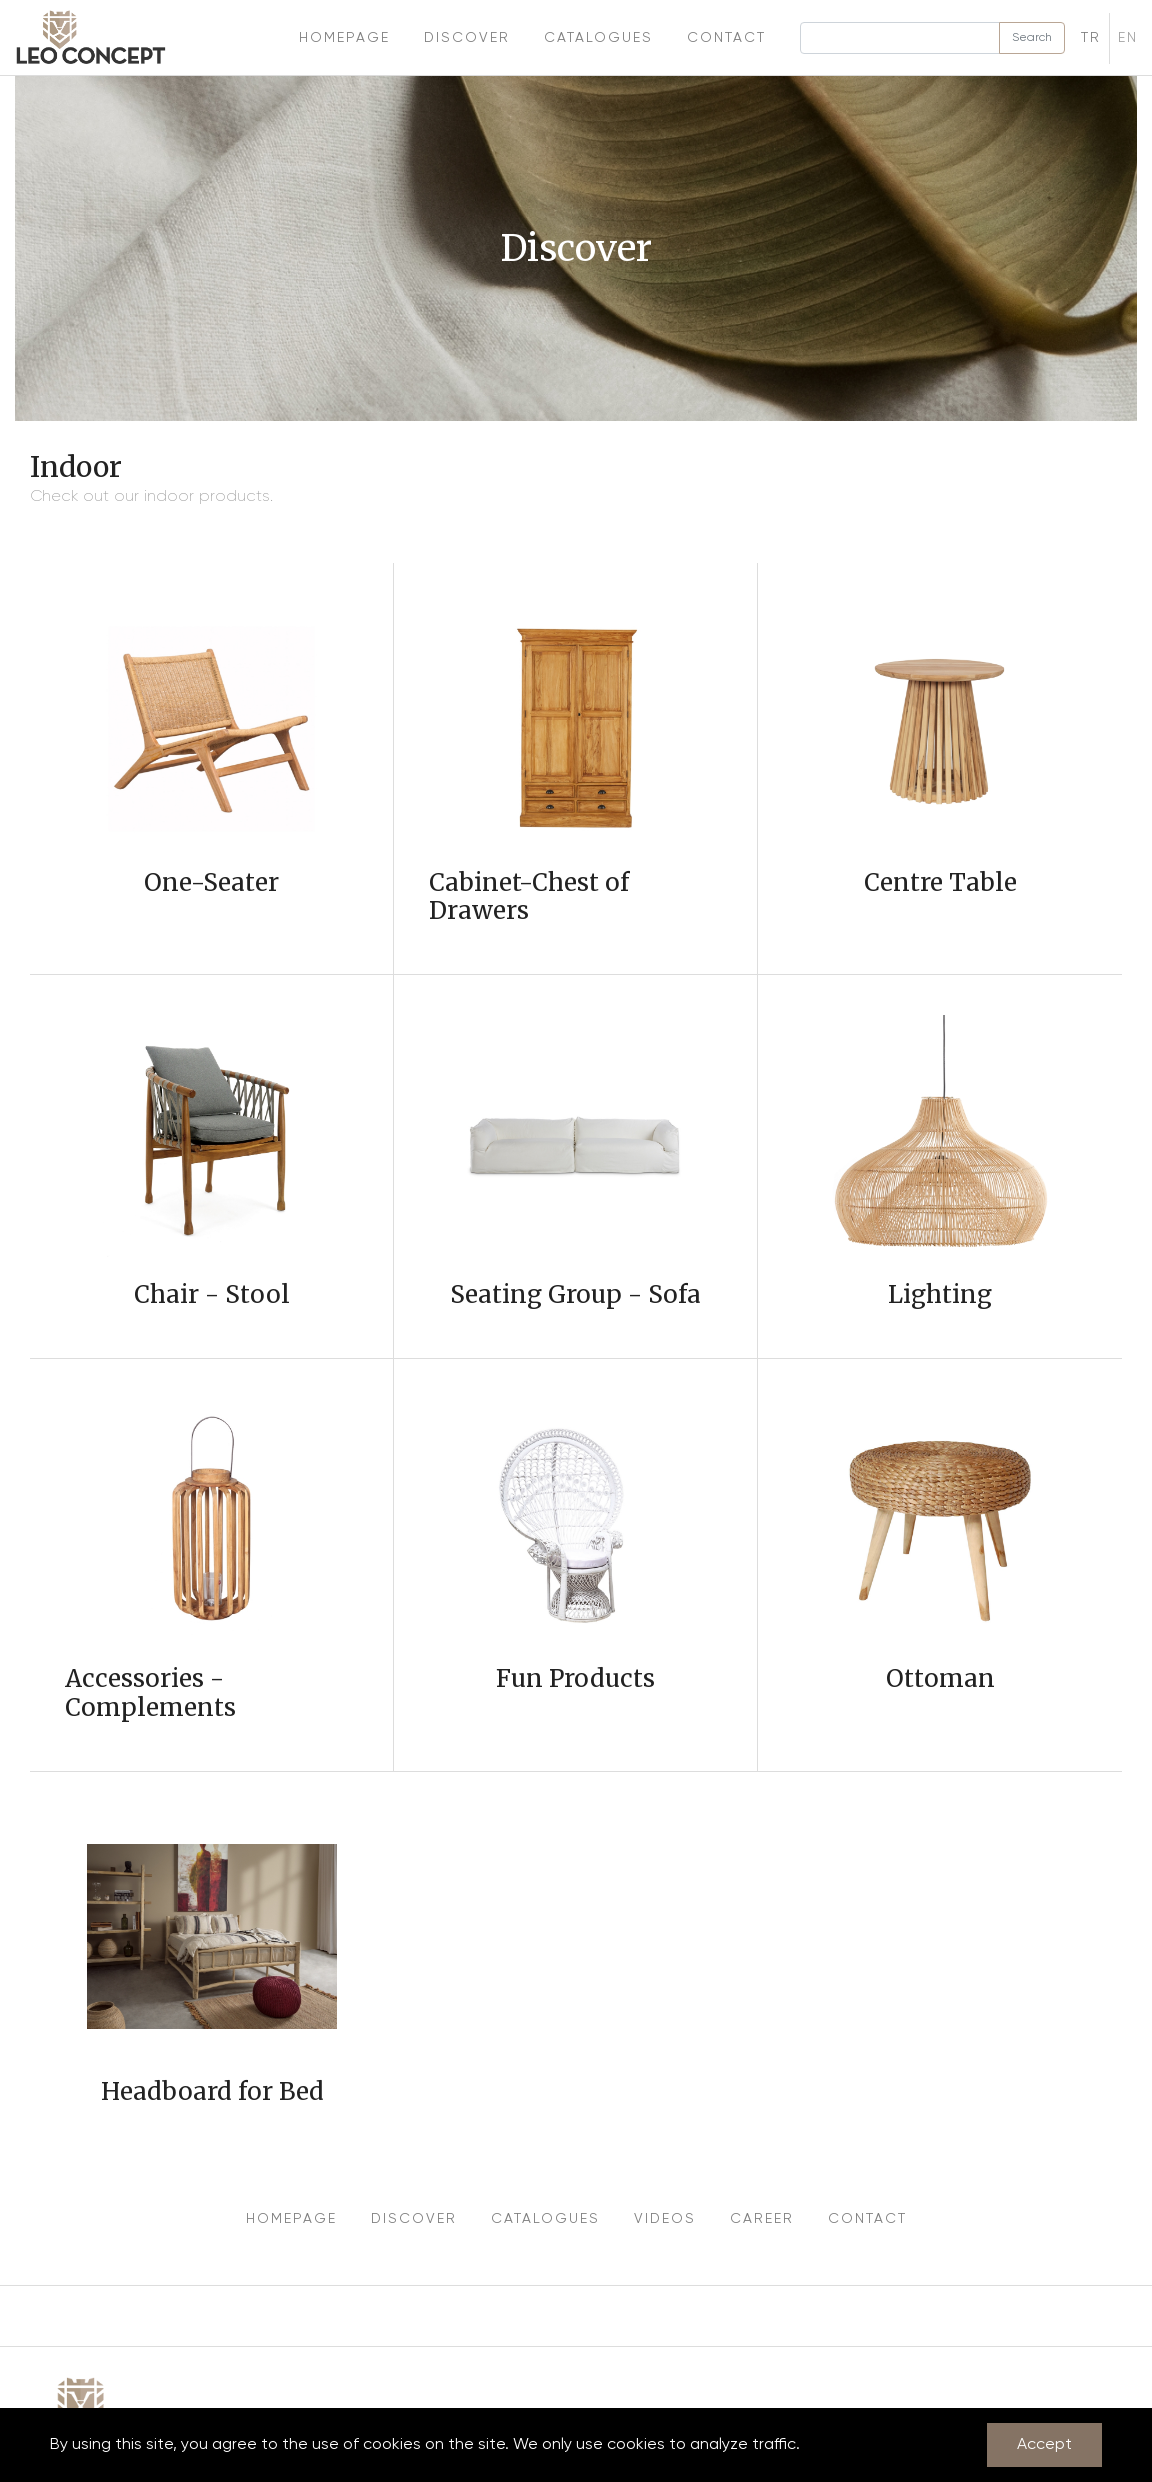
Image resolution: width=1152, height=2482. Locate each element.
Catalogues (598, 38)
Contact (726, 38)
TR (1091, 38)
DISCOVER (414, 2219)
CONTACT (867, 2219)
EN (1128, 38)
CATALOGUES (545, 2219)
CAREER (762, 2219)
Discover (467, 38)
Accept (1044, 2445)
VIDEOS (665, 2219)
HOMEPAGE (291, 2219)
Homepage (344, 38)
